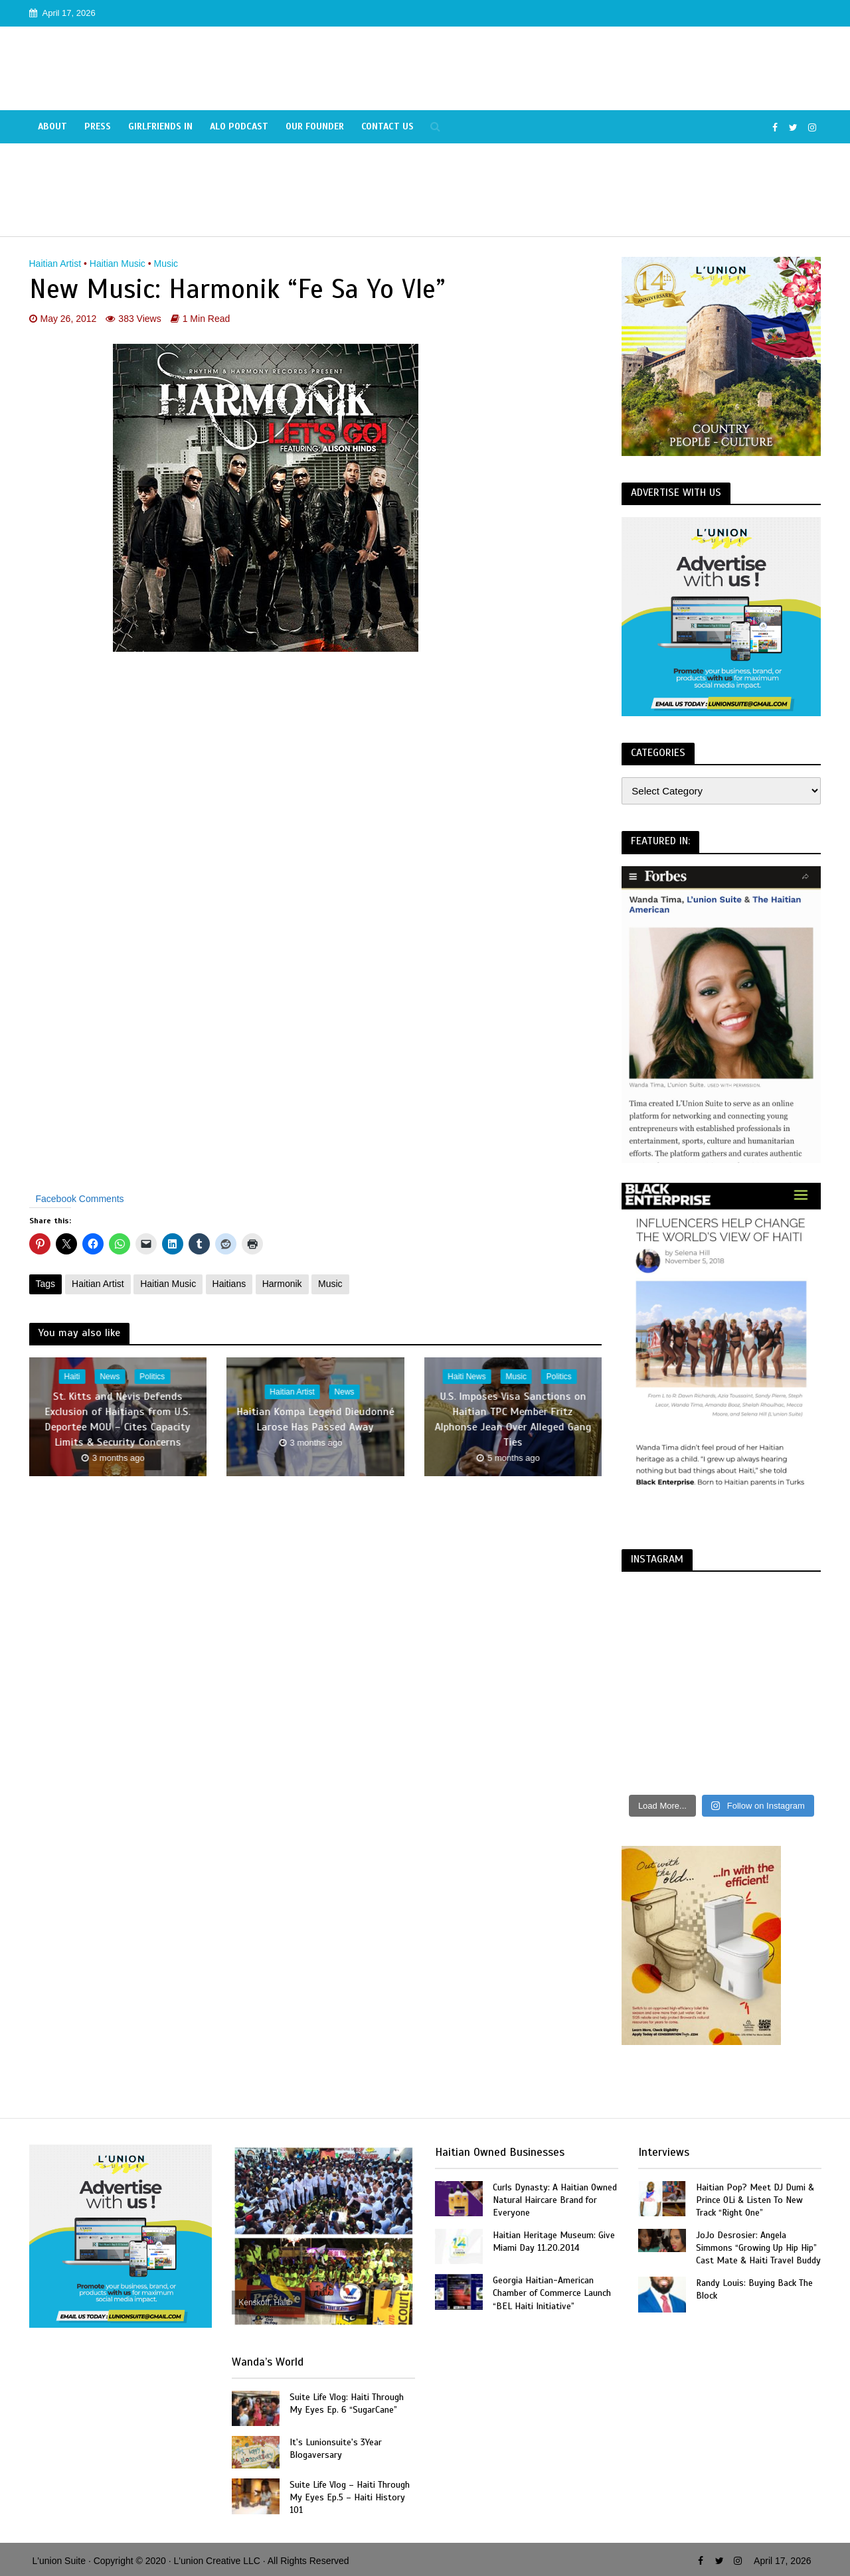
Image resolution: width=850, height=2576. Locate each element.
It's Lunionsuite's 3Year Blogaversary (336, 2449)
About (52, 126)
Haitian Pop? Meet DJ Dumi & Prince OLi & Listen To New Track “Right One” (755, 2200)
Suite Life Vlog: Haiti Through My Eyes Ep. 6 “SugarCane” (347, 2403)
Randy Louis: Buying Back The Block (754, 2289)
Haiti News (466, 1376)
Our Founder (315, 126)
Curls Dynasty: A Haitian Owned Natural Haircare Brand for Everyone (555, 2200)
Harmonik (282, 1283)
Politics (152, 1376)
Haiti (72, 1376)
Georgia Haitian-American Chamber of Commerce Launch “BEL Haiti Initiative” (552, 2293)
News (110, 1376)
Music (166, 263)
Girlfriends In (160, 126)
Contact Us (387, 126)
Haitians (229, 1283)
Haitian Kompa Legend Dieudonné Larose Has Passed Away (315, 1419)
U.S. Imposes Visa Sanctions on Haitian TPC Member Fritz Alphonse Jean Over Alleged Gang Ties (512, 1419)
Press (97, 126)
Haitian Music (117, 263)
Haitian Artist (55, 263)
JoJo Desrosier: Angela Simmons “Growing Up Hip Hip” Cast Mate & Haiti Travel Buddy (758, 2248)
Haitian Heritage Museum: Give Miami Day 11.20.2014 (554, 2241)
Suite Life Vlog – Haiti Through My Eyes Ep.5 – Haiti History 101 (350, 2497)
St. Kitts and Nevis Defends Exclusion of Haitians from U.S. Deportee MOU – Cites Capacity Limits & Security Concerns (118, 1419)
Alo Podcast (239, 126)
